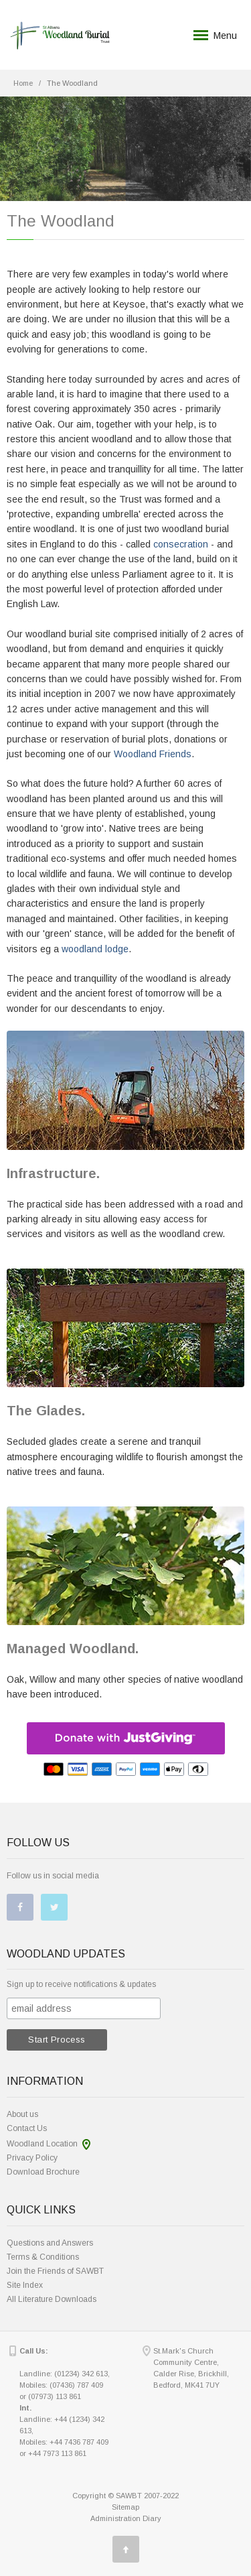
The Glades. (46, 1410)
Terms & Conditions (43, 2257)
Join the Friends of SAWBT (55, 2271)
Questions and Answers (50, 2243)
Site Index (25, 2285)
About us (22, 2114)
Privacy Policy (32, 2158)
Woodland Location (42, 2143)
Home (23, 83)
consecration (180, 544)
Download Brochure (43, 2172)
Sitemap (125, 2507)
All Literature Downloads (51, 2299)
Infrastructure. (53, 1173)
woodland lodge (95, 949)
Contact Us (27, 2128)
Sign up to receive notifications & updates (81, 1984)
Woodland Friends (152, 754)
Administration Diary (125, 2518)
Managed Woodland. (73, 1648)
